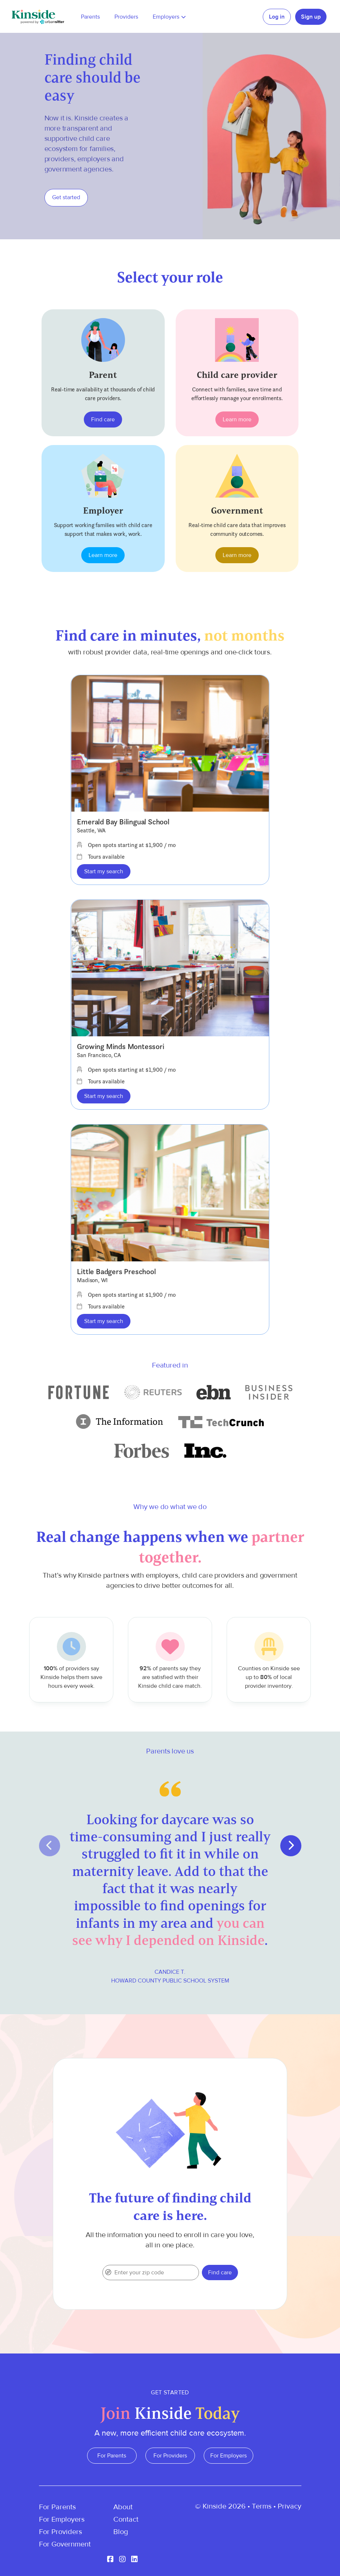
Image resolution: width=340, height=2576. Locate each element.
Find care (103, 419)
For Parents (111, 2455)
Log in (277, 16)
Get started (66, 197)
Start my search (103, 871)
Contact (125, 2519)
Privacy (289, 2506)
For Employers (228, 2455)
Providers (126, 16)
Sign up (311, 16)
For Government (65, 2544)
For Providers (170, 2455)
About (123, 2506)
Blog (120, 2531)
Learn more (237, 419)
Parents (90, 16)
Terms (261, 2506)
